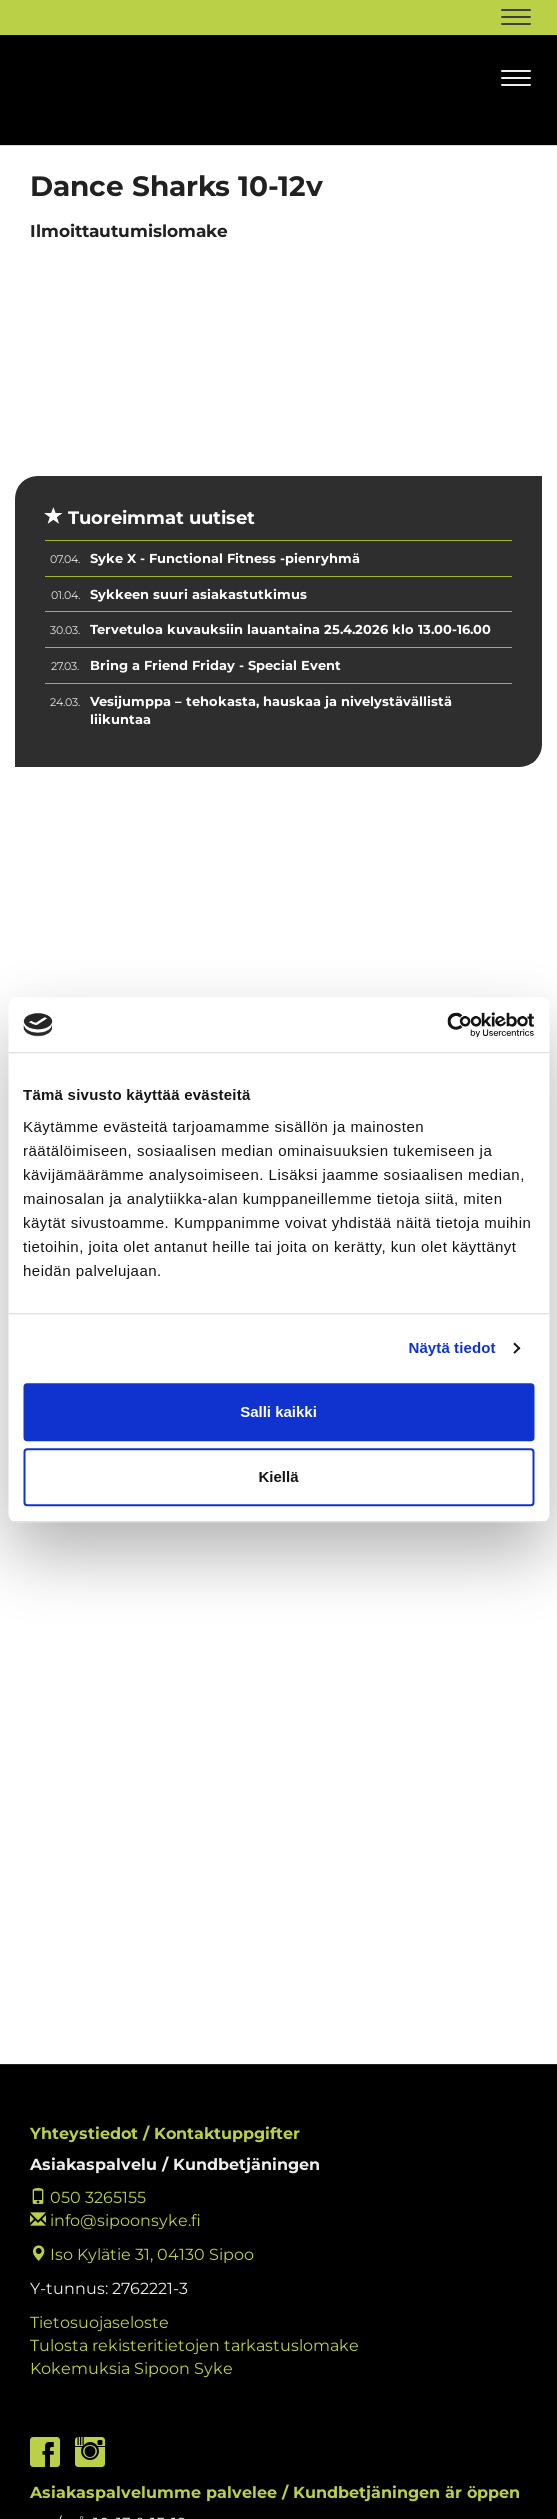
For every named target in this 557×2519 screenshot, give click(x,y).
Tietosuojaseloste (99, 2322)
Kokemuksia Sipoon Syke (131, 2368)
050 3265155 (88, 2197)
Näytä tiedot (452, 1347)
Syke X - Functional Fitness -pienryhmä (225, 558)
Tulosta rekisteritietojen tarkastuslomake (194, 2345)
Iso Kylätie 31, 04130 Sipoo (142, 2254)
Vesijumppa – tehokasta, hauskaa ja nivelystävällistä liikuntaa (271, 710)
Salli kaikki (278, 1411)
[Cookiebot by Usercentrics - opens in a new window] (446, 1025)
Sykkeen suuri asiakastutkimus (198, 594)
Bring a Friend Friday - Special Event (215, 665)
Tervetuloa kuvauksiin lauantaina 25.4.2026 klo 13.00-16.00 (290, 629)
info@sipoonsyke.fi (115, 2220)
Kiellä (278, 1476)
